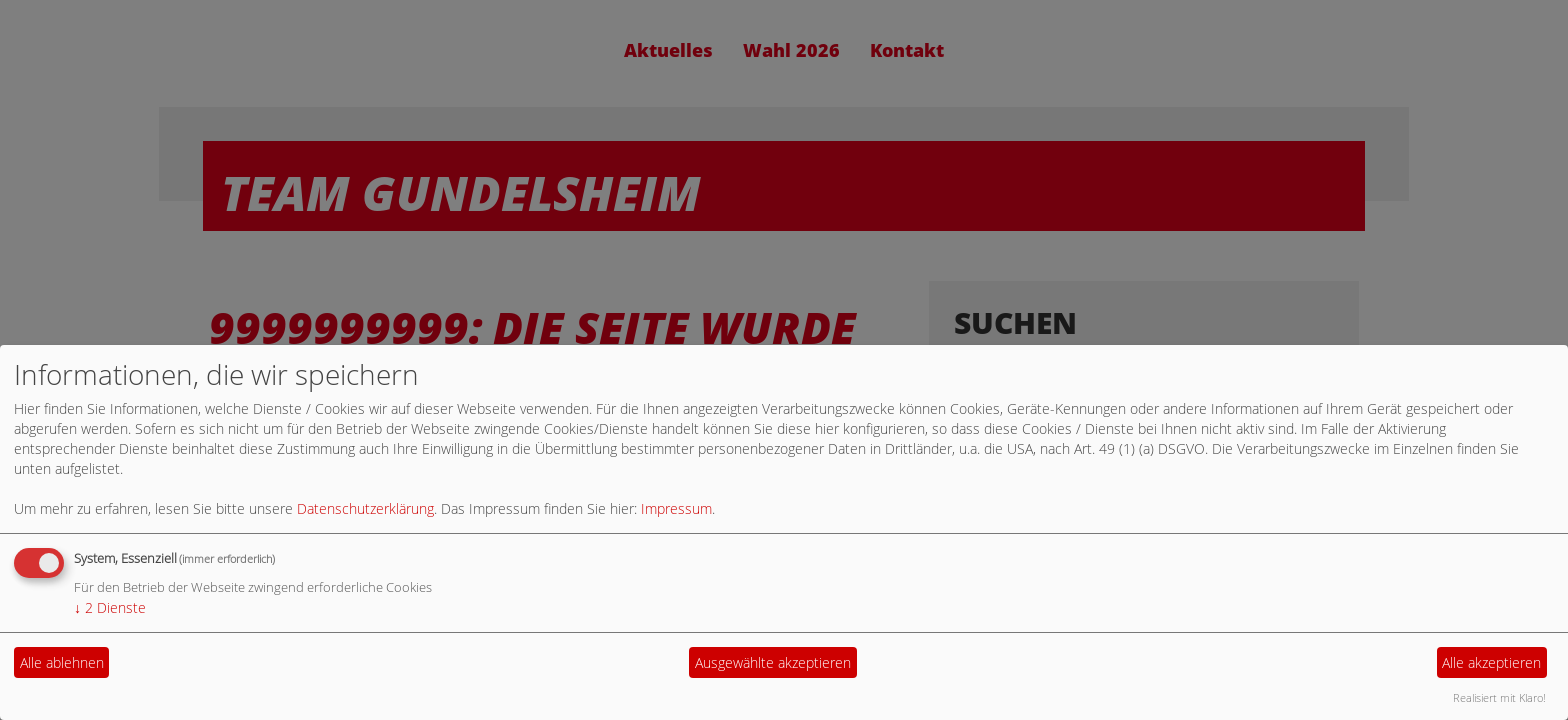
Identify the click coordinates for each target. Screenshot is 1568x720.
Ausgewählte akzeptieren (773, 662)
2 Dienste (110, 607)
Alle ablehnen (62, 662)
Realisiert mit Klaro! (1499, 697)
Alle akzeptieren (1491, 662)
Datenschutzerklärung (365, 508)
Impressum (676, 508)
